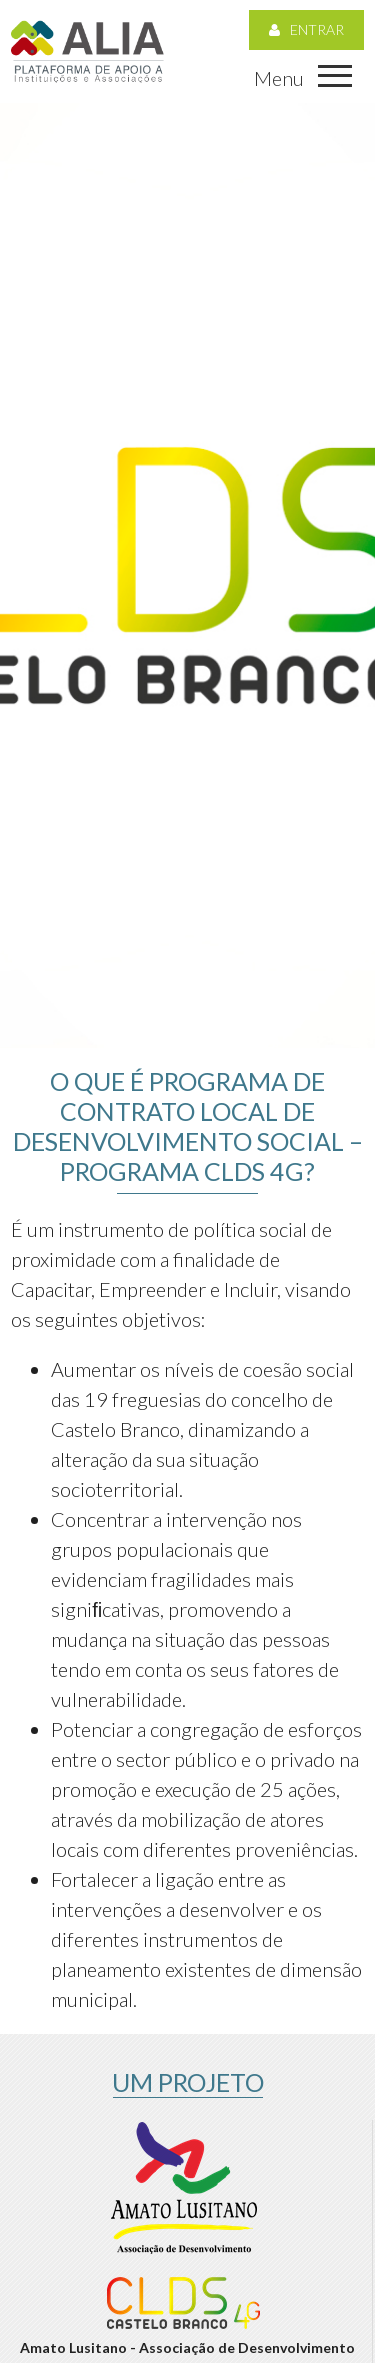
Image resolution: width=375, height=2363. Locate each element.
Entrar (306, 29)
